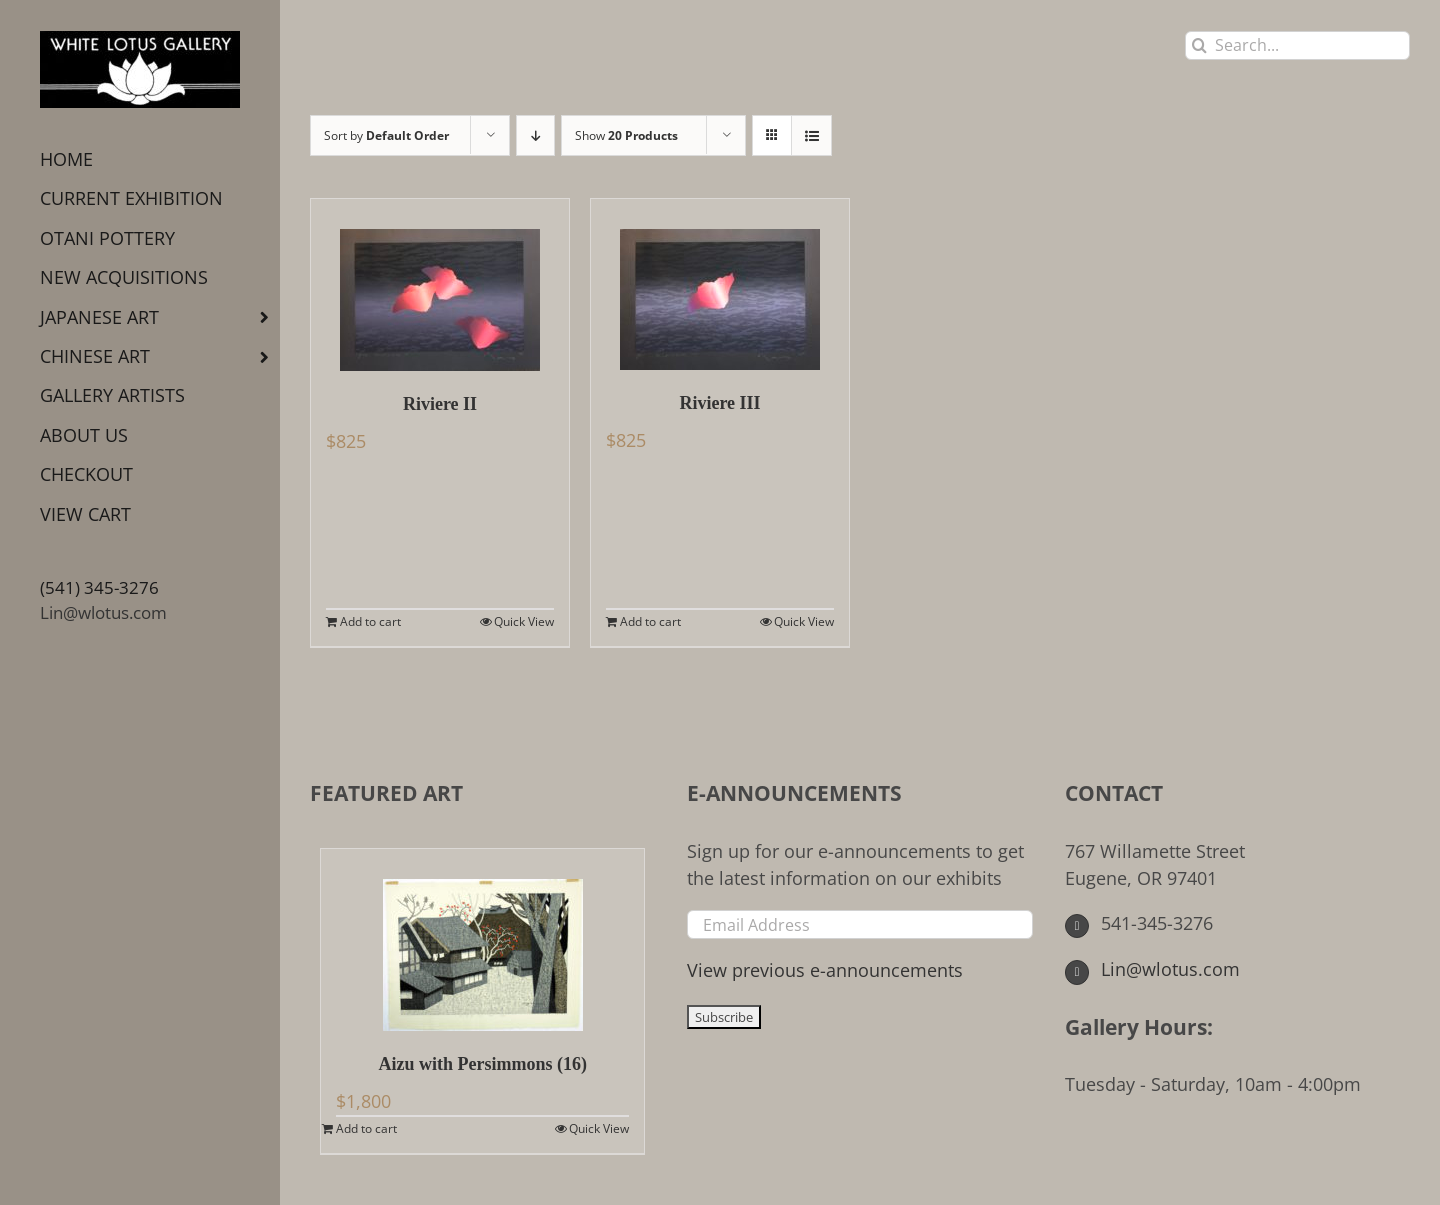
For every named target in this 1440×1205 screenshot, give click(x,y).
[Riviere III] (720, 284)
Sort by (386, 135)
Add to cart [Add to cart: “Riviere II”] (370, 621)
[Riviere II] (440, 285)
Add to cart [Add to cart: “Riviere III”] (650, 621)
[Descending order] (535, 135)
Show (626, 135)
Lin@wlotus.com (103, 612)
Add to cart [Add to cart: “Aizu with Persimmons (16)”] (366, 1128)
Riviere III (719, 403)
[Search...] (1297, 45)
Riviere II (440, 404)
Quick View (524, 621)
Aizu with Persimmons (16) (482, 1064)
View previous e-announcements (825, 970)
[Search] (1199, 45)
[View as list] (811, 135)
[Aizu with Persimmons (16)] (482, 940)
